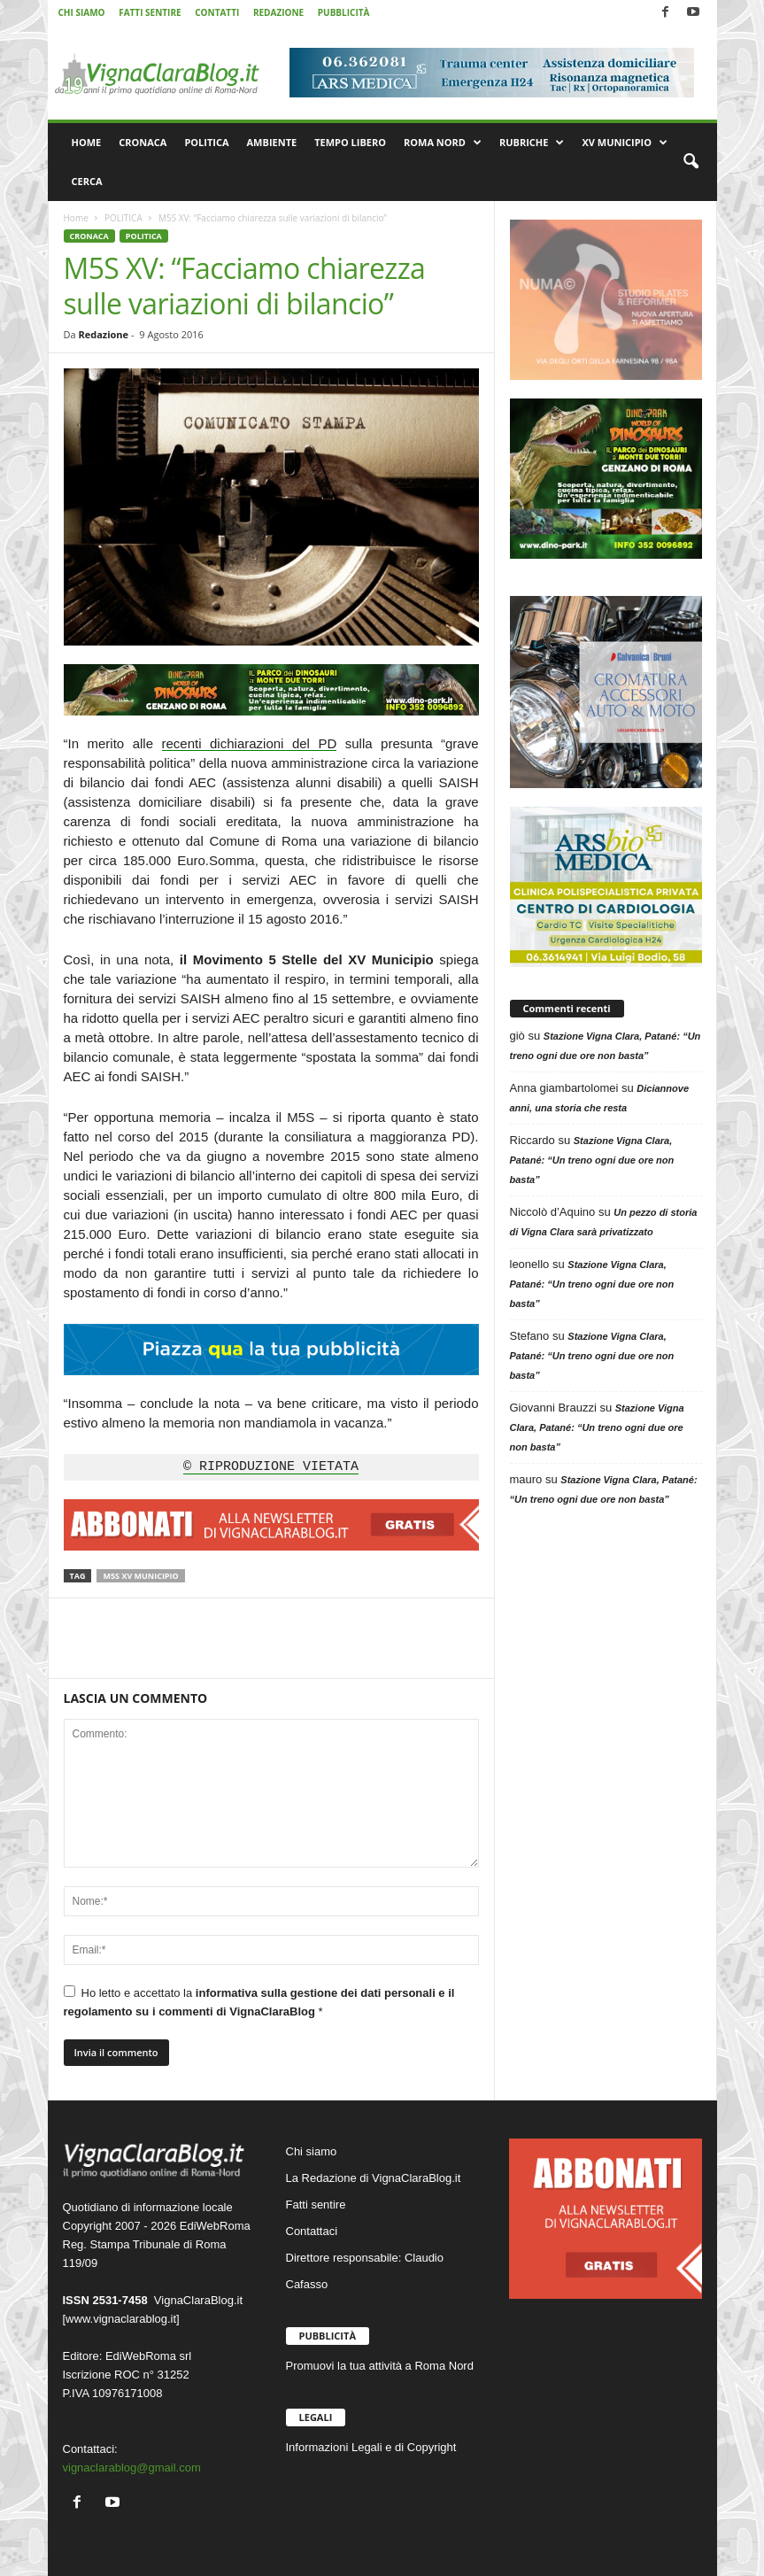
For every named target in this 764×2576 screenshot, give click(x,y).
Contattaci (312, 2231)
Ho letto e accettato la (259, 2001)
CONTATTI (217, 12)
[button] (690, 162)
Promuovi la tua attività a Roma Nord (380, 2365)
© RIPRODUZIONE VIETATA (271, 1467)
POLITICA (206, 142)
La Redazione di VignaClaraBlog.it (373, 2178)
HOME (87, 142)
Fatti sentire (316, 2204)
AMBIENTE (272, 142)
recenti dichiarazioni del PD (249, 743)
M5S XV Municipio (140, 1576)
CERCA (87, 181)
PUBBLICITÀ (344, 12)
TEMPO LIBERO (350, 142)
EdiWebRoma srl (148, 2356)
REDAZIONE (278, 12)
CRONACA (142, 142)
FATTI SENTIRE (150, 12)
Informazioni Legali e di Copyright (371, 2447)
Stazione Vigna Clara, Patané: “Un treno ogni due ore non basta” (592, 1160)
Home (76, 218)
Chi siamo (311, 2151)
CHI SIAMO (81, 12)
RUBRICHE (531, 142)
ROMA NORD (443, 142)
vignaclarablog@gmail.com (132, 2467)
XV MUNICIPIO (625, 142)
